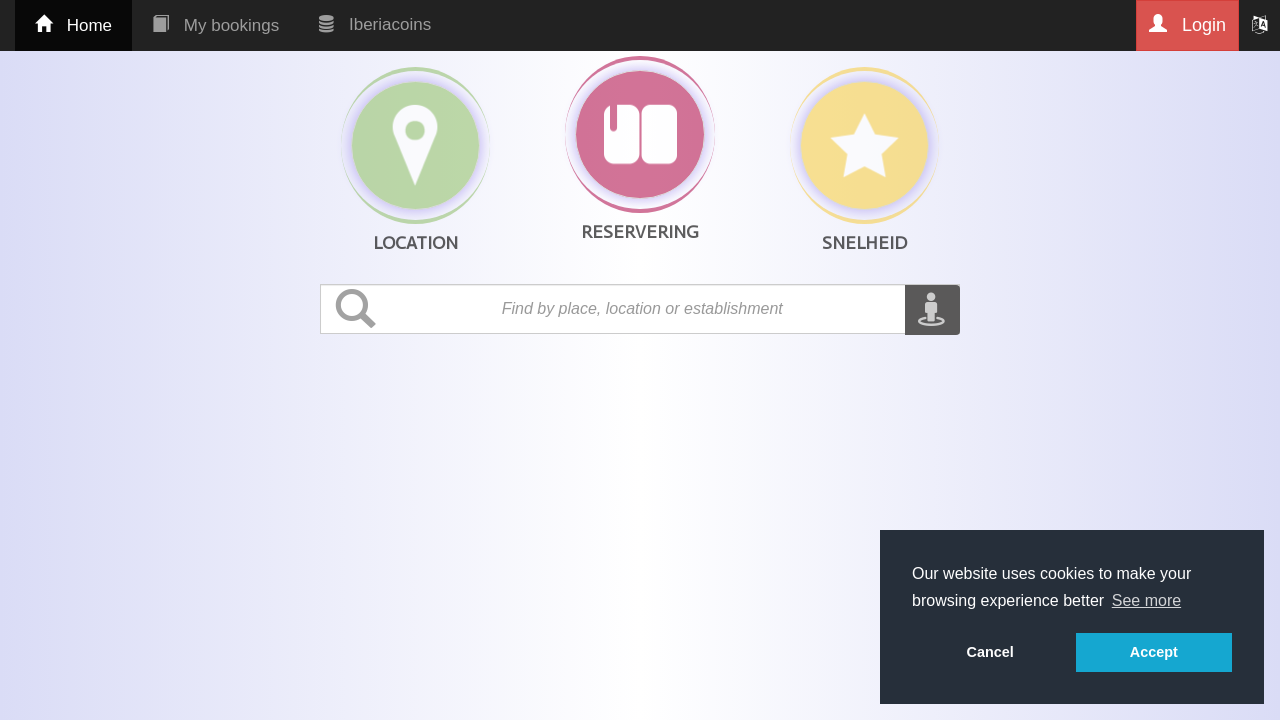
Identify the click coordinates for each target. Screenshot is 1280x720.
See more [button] (1146, 600)
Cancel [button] (990, 652)
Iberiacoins (375, 24)
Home (73, 25)
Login (1187, 24)
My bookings (215, 25)
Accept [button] (1154, 652)
